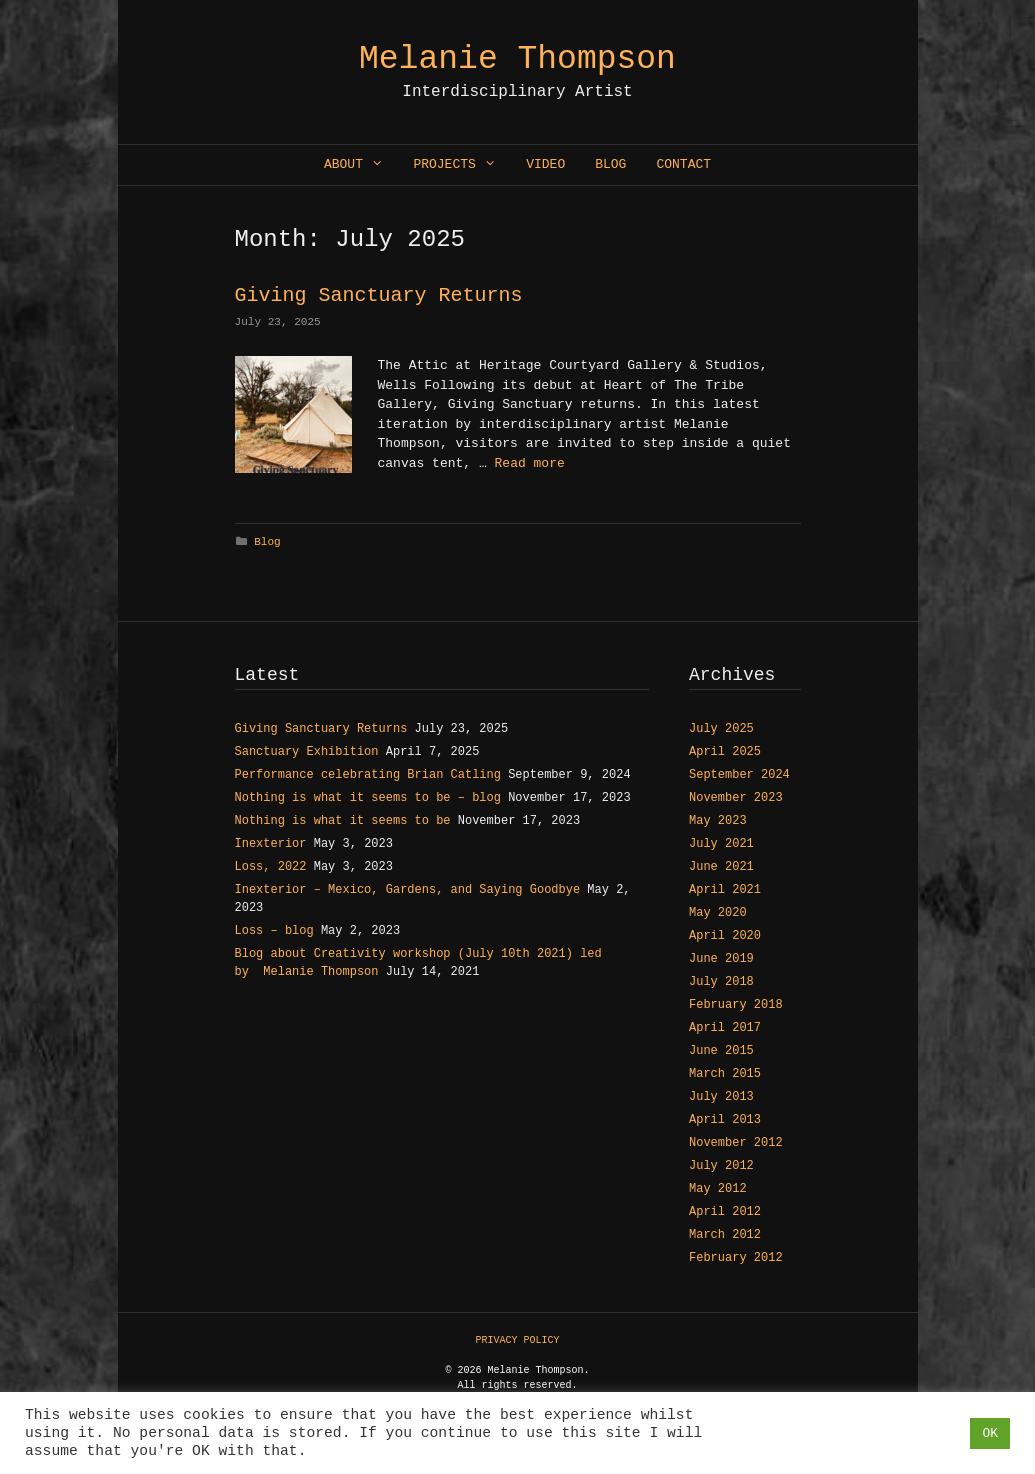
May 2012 (718, 1189)
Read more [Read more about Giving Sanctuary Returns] (530, 463)
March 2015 (725, 1074)
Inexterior (271, 844)
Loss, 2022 (271, 867)
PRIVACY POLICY (517, 1340)
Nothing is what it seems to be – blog (368, 798)
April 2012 (725, 1212)
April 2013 (725, 1120)
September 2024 (739, 775)
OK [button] (990, 1433)
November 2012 (736, 1143)
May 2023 (718, 821)
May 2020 (718, 913)
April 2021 (725, 890)
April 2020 (725, 936)
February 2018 (736, 1005)
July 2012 (721, 1166)
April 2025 (725, 752)
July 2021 (721, 844)
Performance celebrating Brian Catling (368, 775)
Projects (462, 165)
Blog (610, 164)
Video (545, 164)
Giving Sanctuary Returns (379, 295)
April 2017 (725, 1028)
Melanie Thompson (517, 59)
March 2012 (725, 1235)
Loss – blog (274, 931)
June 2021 (721, 867)
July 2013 (721, 1097)
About (361, 165)
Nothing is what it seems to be (343, 821)
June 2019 (721, 959)
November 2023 (736, 798)
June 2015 (721, 1051)
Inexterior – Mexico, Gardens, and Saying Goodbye (408, 890)
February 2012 (736, 1258)
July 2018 (721, 982)
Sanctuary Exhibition (307, 752)
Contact (683, 164)
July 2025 (721, 729)
